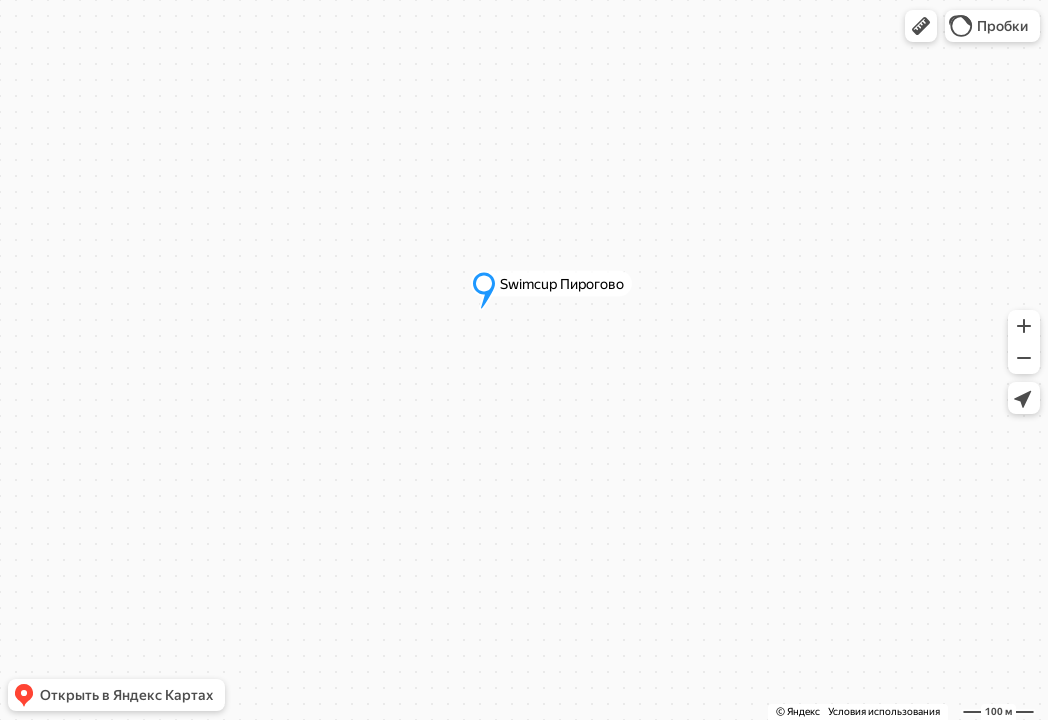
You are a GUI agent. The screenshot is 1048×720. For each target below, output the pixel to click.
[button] (921, 26)
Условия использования (884, 711)
